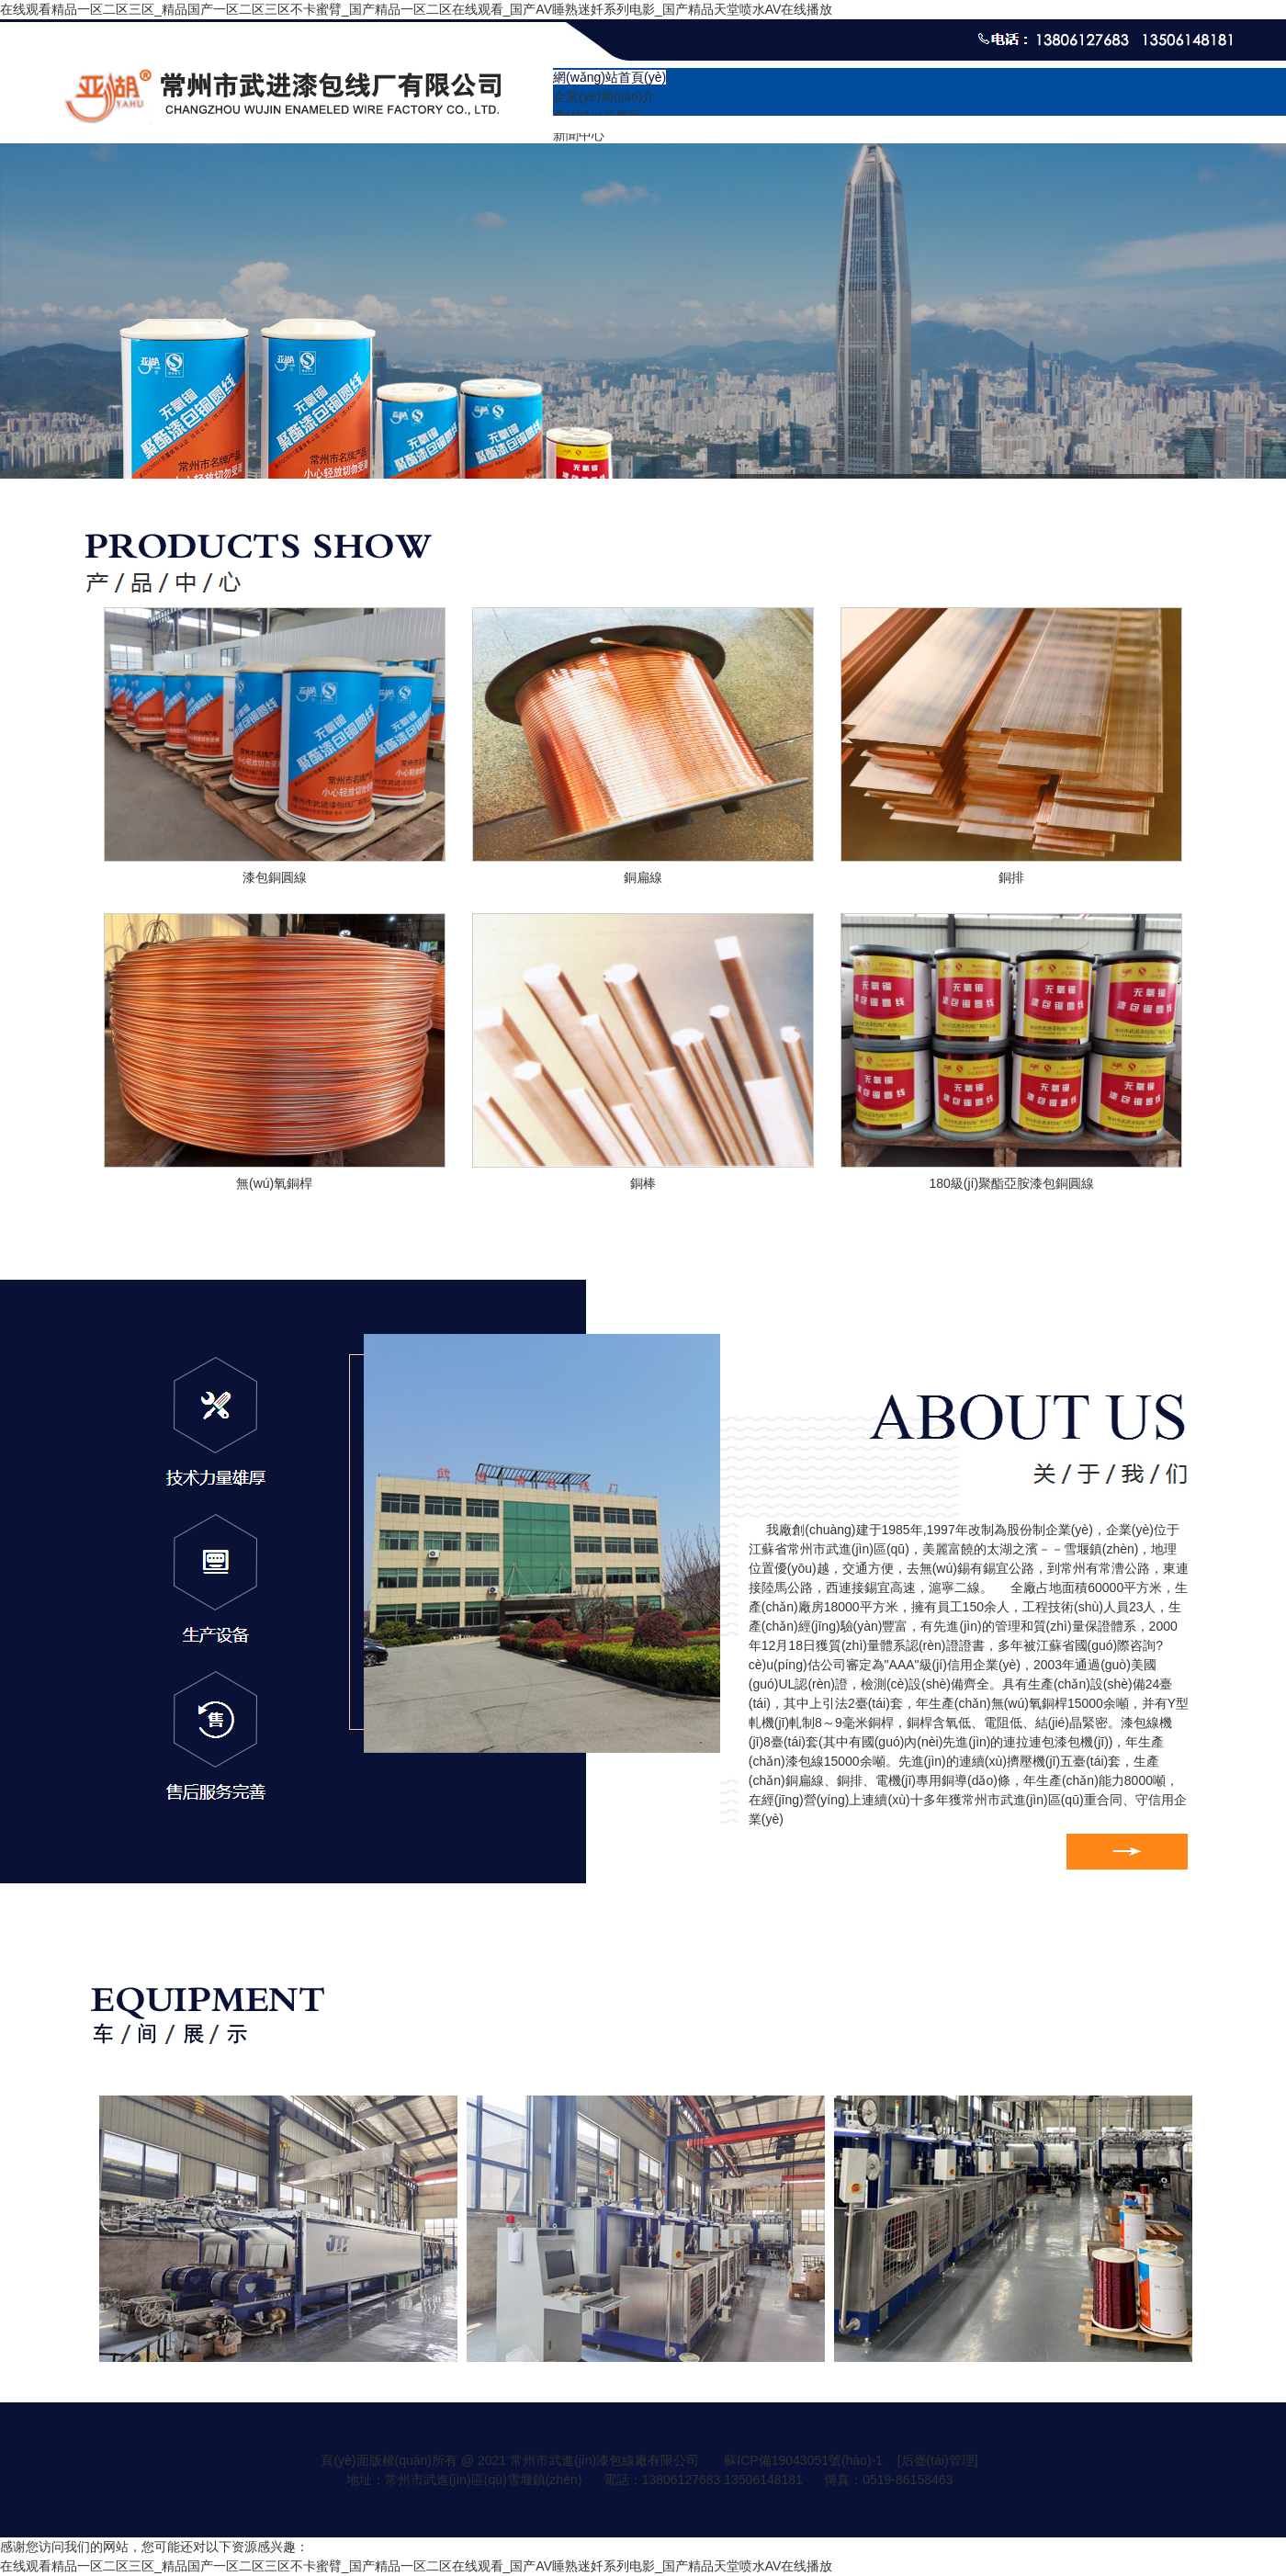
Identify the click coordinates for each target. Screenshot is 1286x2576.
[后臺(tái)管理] (937, 2460)
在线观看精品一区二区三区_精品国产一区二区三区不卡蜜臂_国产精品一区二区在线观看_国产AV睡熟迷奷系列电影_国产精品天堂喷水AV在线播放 (416, 9)
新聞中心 (578, 135)
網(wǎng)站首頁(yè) (609, 77)
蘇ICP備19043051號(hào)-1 (803, 2460)
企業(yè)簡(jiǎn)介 (604, 96)
